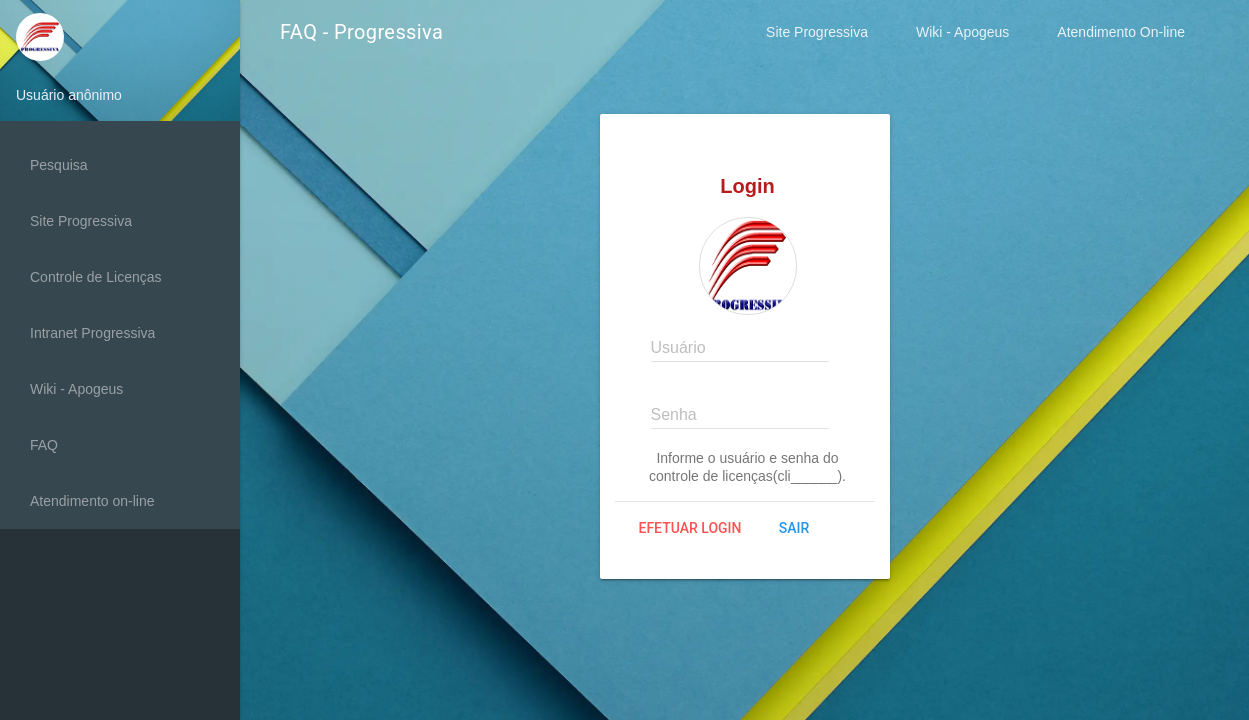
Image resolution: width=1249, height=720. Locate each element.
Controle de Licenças (96, 277)
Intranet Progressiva (92, 333)
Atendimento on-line (92, 501)
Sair (794, 528)
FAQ (44, 445)
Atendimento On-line (1121, 32)
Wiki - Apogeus (962, 32)
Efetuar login (690, 528)
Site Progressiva (817, 32)
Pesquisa (59, 165)
